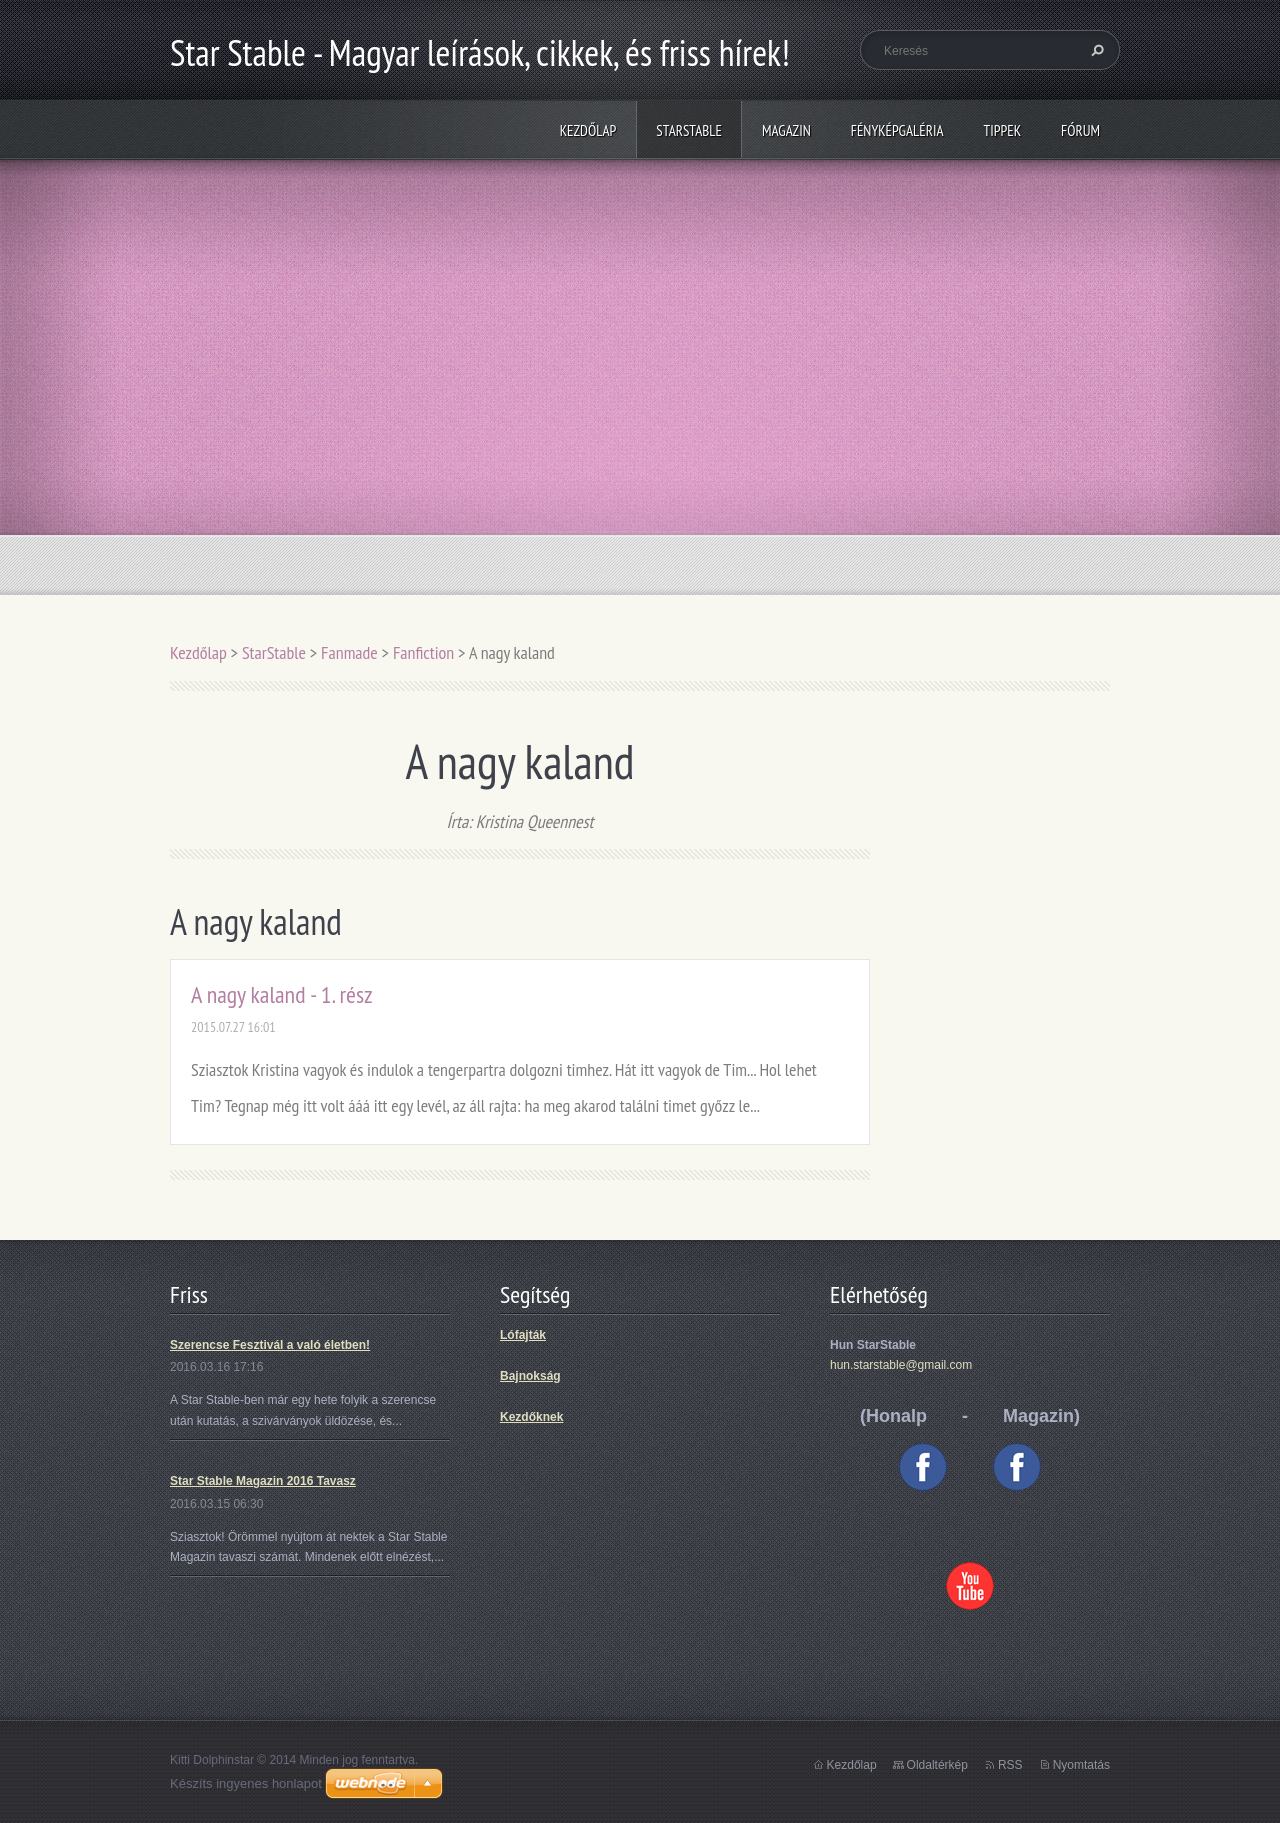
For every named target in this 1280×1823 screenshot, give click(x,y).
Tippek (1003, 130)
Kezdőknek (531, 1417)
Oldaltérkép (937, 1765)
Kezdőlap (588, 130)
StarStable (689, 130)
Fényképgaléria (897, 130)
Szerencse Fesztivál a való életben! (270, 1345)
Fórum (1080, 130)
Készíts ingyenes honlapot (246, 1783)
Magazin (786, 130)
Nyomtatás (1081, 1765)
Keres (1095, 50)
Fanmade (349, 652)
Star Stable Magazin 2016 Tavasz (263, 1481)
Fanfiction (423, 652)
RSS (1010, 1765)
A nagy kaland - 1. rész (282, 994)
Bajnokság (530, 1376)
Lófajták (523, 1335)
